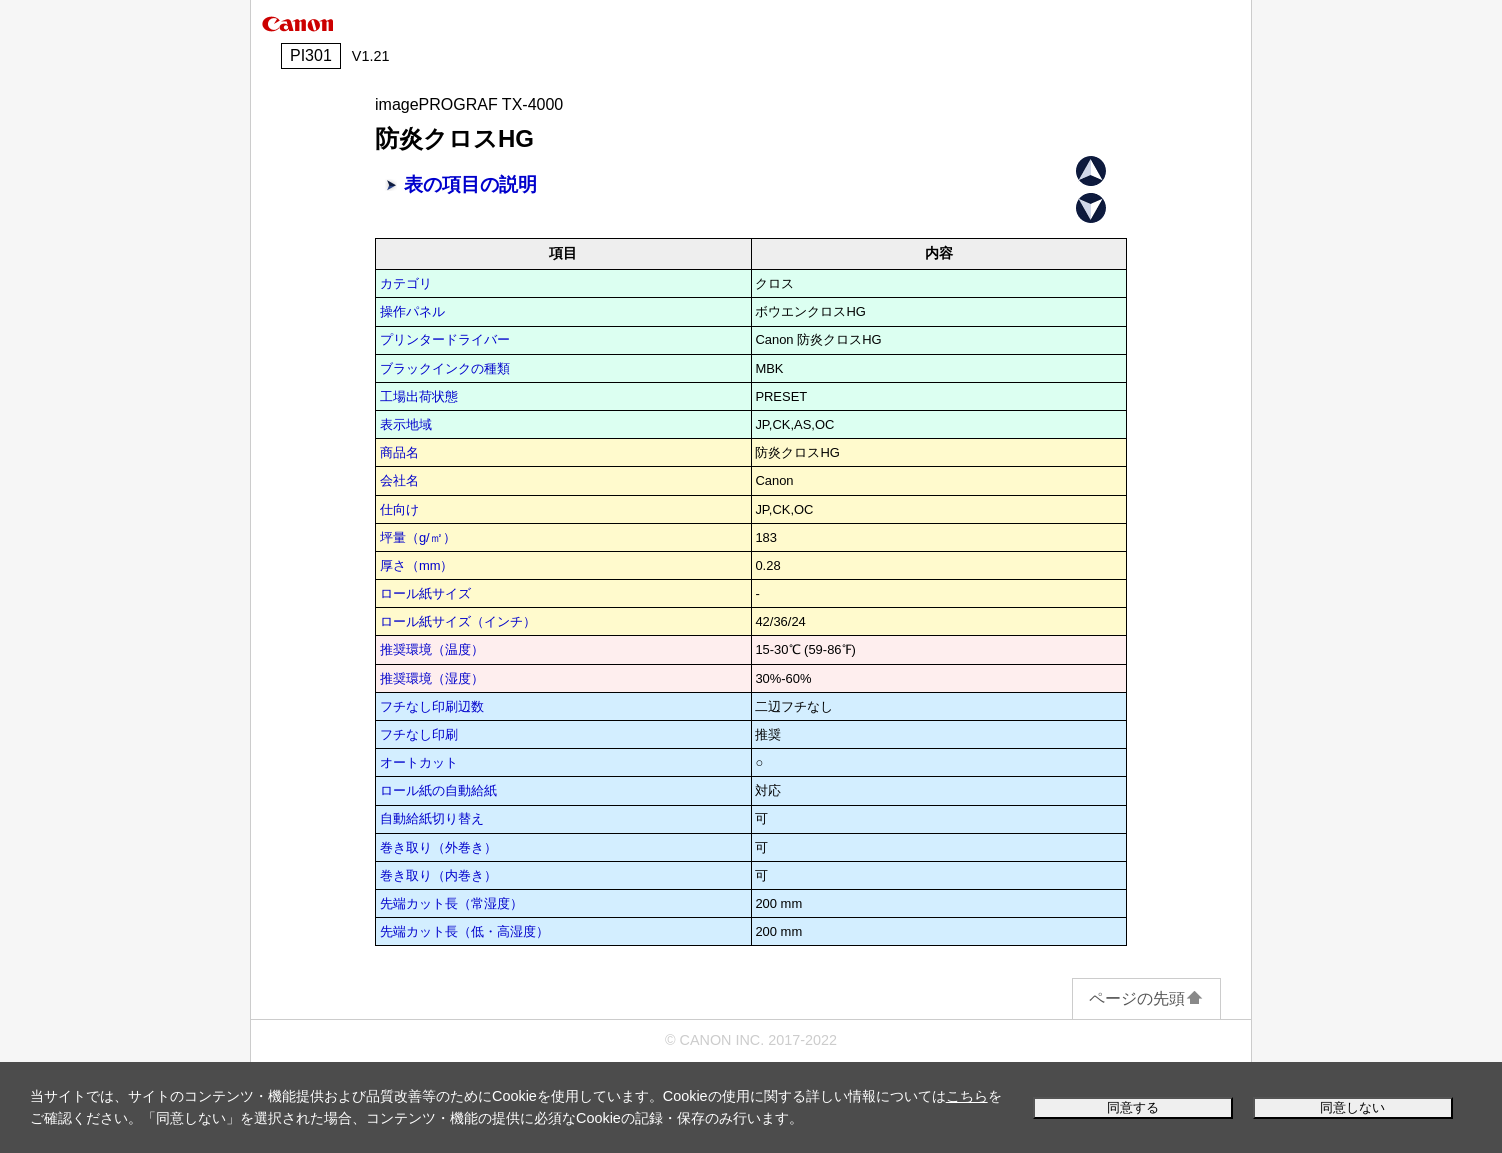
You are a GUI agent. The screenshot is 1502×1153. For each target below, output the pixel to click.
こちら (967, 1096)
